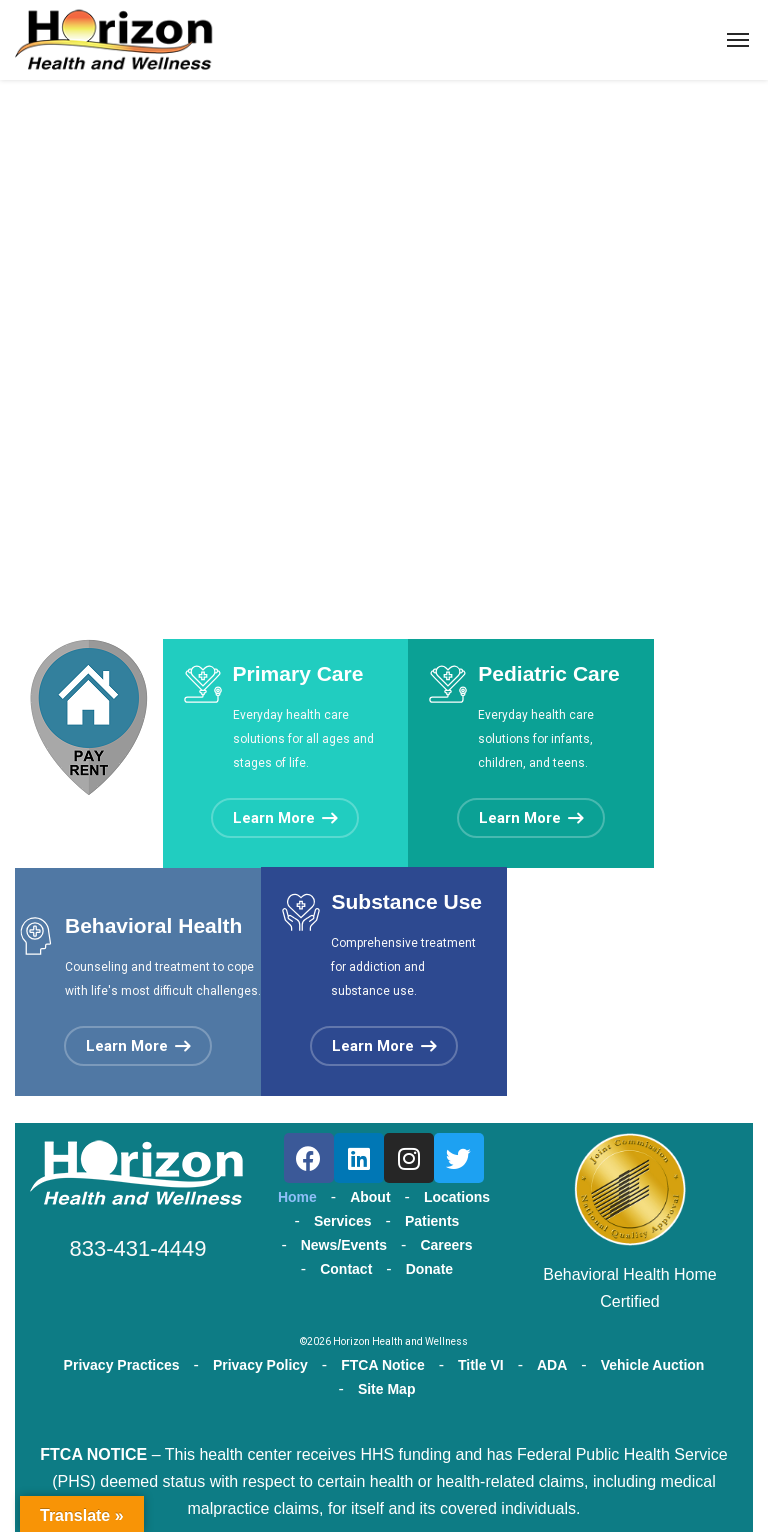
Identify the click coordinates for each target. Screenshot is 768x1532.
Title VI (481, 1365)
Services (343, 1221)
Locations (457, 1197)
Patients (432, 1221)
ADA (552, 1365)
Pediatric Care (548, 673)
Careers (446, 1245)
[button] (285, 818)
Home (297, 1197)
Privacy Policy (260, 1365)
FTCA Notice (382, 1365)
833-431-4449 (137, 1248)
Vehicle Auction (653, 1365)
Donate (429, 1269)
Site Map (387, 1389)
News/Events (344, 1245)
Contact (346, 1269)
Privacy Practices (122, 1365)
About (370, 1197)
